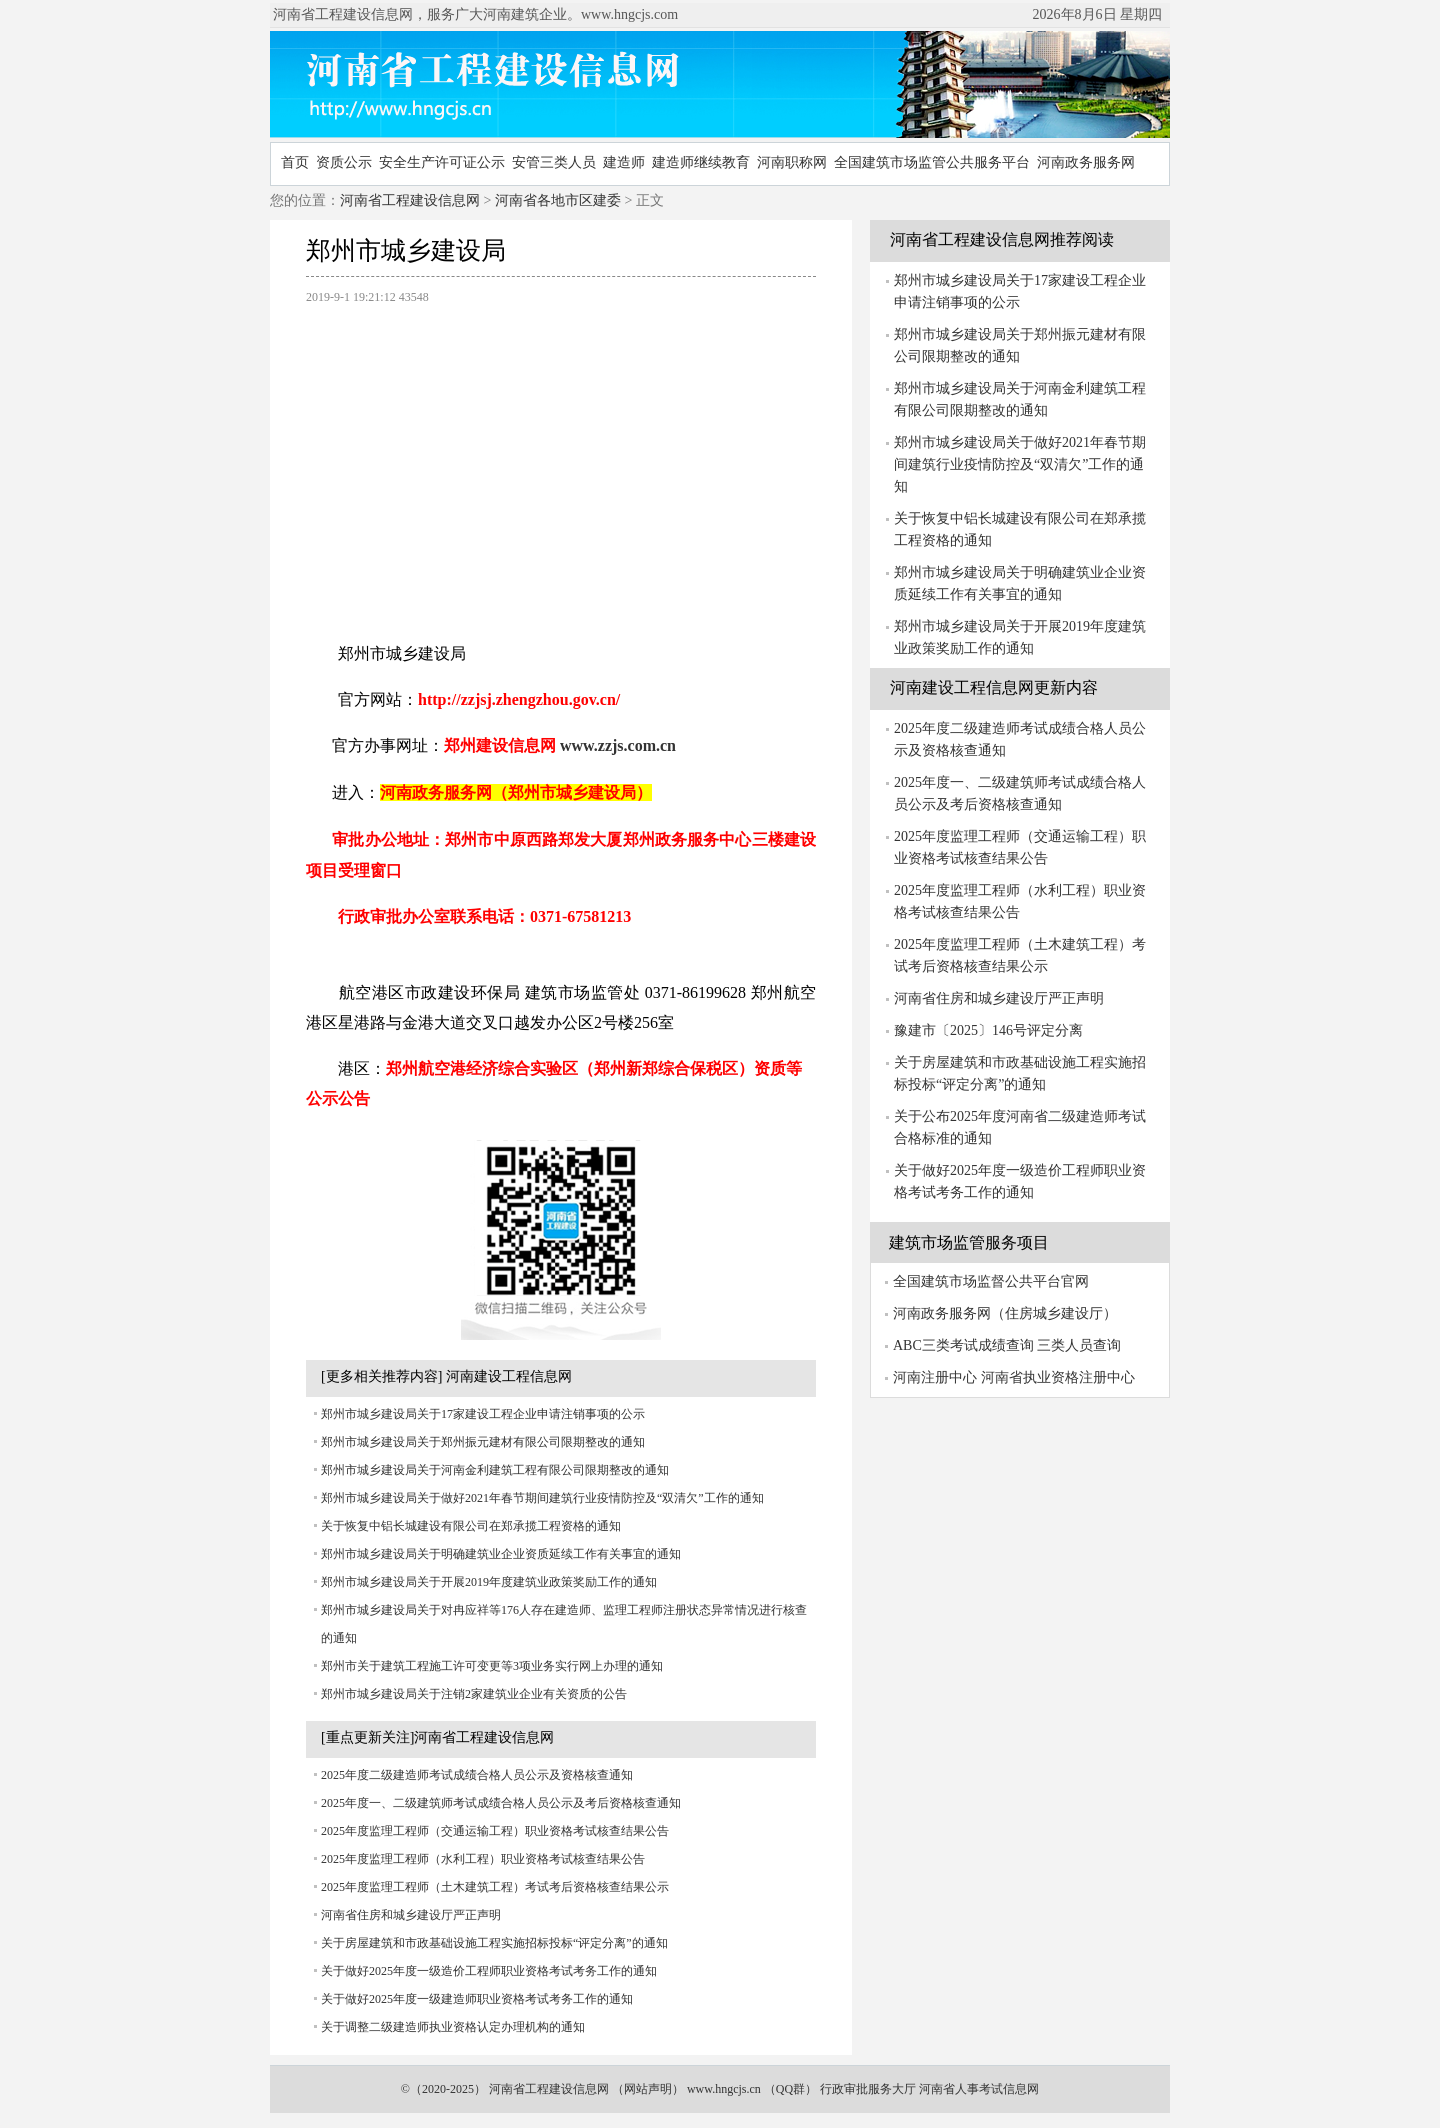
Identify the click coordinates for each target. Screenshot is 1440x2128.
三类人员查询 (1079, 1345)
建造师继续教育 (701, 162)
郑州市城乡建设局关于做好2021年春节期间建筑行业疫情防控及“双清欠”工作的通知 (542, 1498)
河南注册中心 (935, 1377)
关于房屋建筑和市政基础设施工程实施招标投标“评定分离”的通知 (494, 1943)
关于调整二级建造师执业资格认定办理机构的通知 (453, 2027)
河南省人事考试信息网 (979, 2089)
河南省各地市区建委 (558, 200)
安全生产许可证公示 (442, 162)
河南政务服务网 (1086, 162)
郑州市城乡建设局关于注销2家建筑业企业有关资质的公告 (474, 1694)
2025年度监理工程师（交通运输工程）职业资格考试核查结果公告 (495, 1831)
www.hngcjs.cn (724, 2089)
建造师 (624, 162)
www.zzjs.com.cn (618, 745)
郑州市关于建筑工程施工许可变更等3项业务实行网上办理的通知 (492, 1666)
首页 (295, 162)
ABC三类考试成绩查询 (963, 1345)
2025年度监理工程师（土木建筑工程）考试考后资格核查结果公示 (495, 1887)
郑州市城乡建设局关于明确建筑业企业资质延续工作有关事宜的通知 (501, 1554)
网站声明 (648, 2089)
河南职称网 (792, 162)
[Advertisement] (561, 463)
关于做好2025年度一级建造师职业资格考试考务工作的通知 (477, 1999)
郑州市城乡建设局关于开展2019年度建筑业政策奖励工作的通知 (489, 1582)
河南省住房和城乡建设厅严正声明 (411, 1915)
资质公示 (344, 162)
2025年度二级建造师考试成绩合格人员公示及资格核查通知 (477, 1775)
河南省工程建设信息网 (410, 200)
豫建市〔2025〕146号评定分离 (988, 1030)
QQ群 (790, 2089)
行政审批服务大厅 (868, 2089)
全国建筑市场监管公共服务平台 (932, 162)
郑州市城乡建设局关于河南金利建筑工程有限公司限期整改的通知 (495, 1470)
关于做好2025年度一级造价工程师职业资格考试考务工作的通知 (489, 1971)
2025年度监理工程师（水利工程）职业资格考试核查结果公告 (483, 1859)
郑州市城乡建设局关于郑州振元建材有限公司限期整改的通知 (483, 1442)
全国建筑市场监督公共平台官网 (991, 1281)
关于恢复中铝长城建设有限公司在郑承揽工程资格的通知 (471, 1526)
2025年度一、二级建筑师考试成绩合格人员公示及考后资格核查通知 (501, 1803)
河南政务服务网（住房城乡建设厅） (1005, 1313)
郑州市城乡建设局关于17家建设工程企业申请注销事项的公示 (483, 1414)
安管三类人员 (554, 162)
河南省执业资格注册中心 (1058, 1377)
